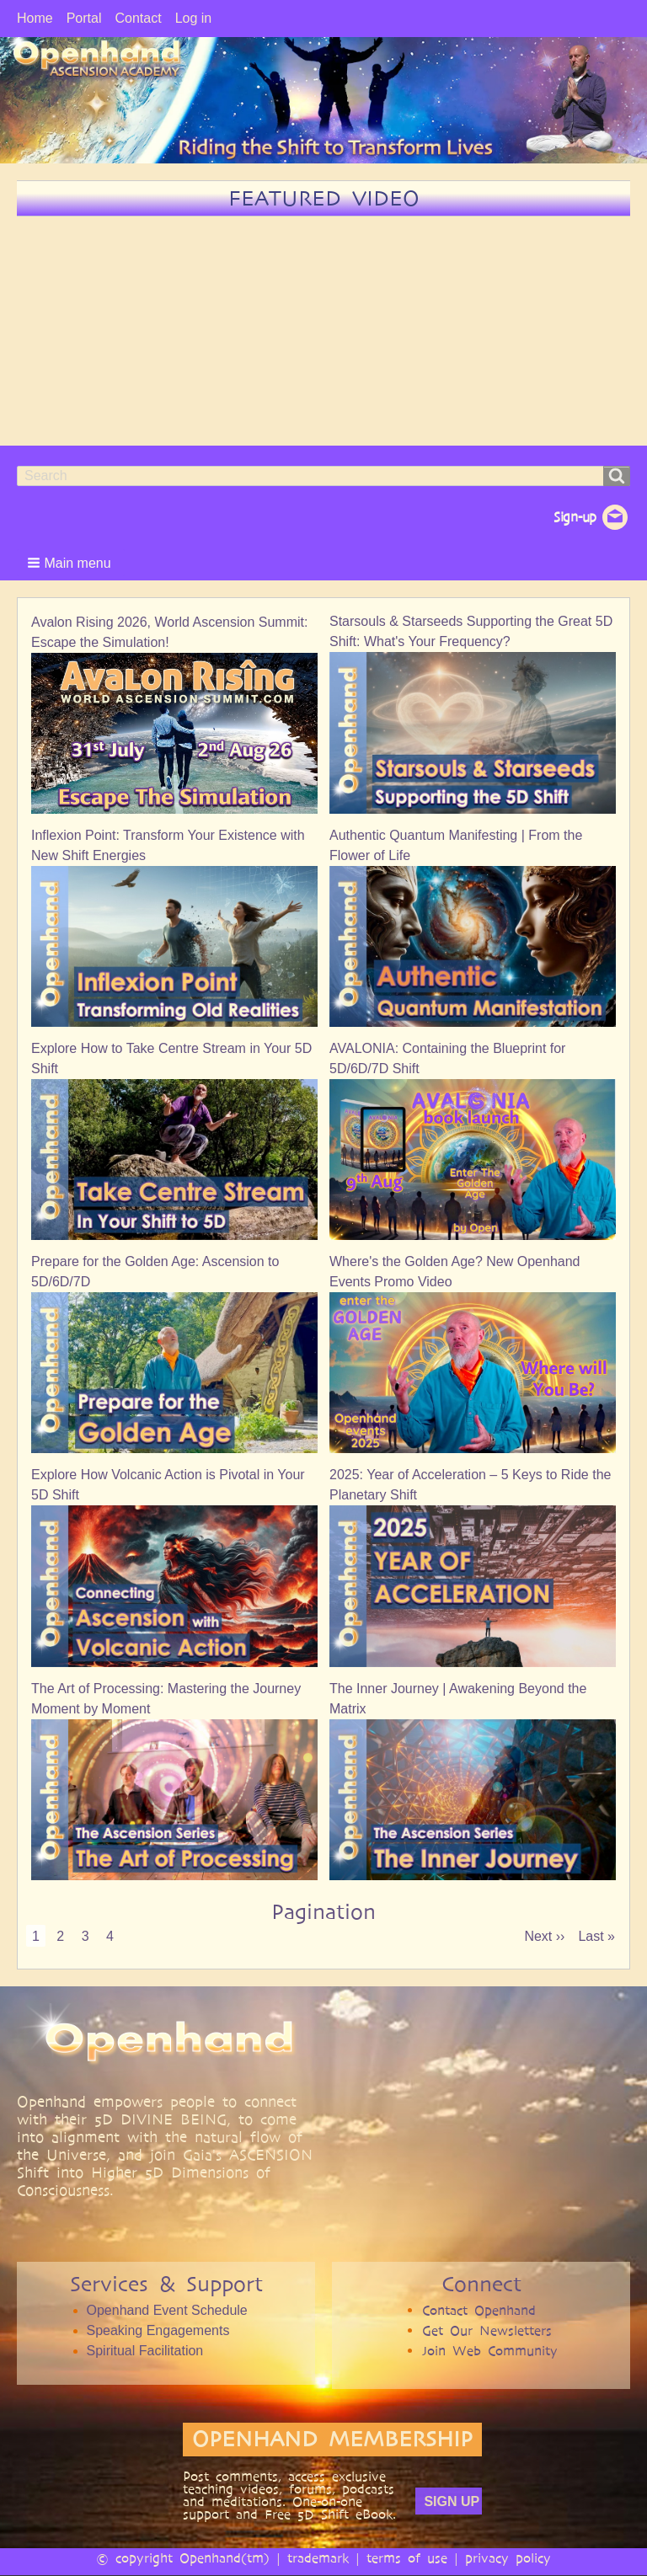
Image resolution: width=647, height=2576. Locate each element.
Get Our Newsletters (487, 2330)
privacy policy (508, 2558)
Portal (84, 18)
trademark (318, 2558)
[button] (71, 562)
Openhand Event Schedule (167, 2310)
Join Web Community (490, 2351)
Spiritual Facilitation (145, 2351)
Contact (138, 18)
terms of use (406, 2558)
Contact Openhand (479, 2310)
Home (35, 18)
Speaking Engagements (158, 2330)
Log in (193, 18)
